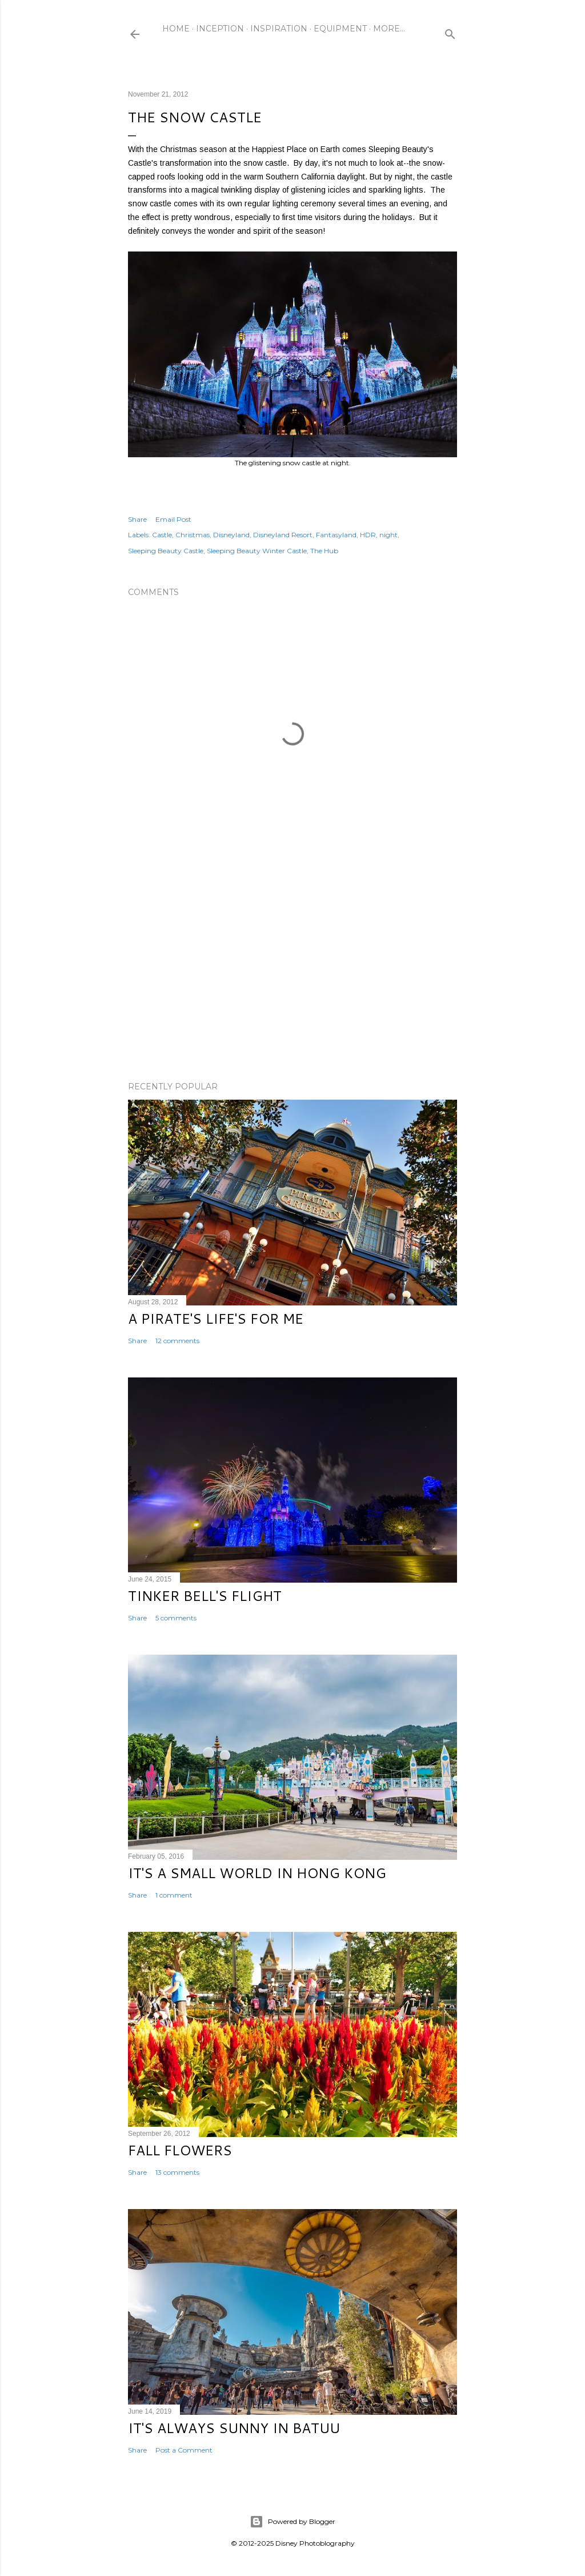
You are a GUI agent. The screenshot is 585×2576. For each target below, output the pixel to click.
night (388, 534)
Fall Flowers (180, 2150)
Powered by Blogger (292, 2522)
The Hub (324, 550)
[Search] (450, 32)
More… (389, 28)
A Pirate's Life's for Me (215, 1318)
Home (176, 28)
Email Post (173, 519)
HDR (368, 534)
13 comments (177, 2172)
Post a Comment (184, 2450)
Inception (220, 28)
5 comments (176, 1618)
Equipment (340, 28)
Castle (162, 534)
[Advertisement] (292, 973)
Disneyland (231, 534)
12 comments (177, 1340)
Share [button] (137, 519)
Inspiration (278, 28)
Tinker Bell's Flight (205, 1595)
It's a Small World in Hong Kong (257, 1873)
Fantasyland (336, 534)
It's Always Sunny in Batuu (234, 2428)
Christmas (192, 534)
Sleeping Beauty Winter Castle (257, 550)
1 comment (174, 1895)
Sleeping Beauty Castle (165, 550)
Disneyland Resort (282, 534)
